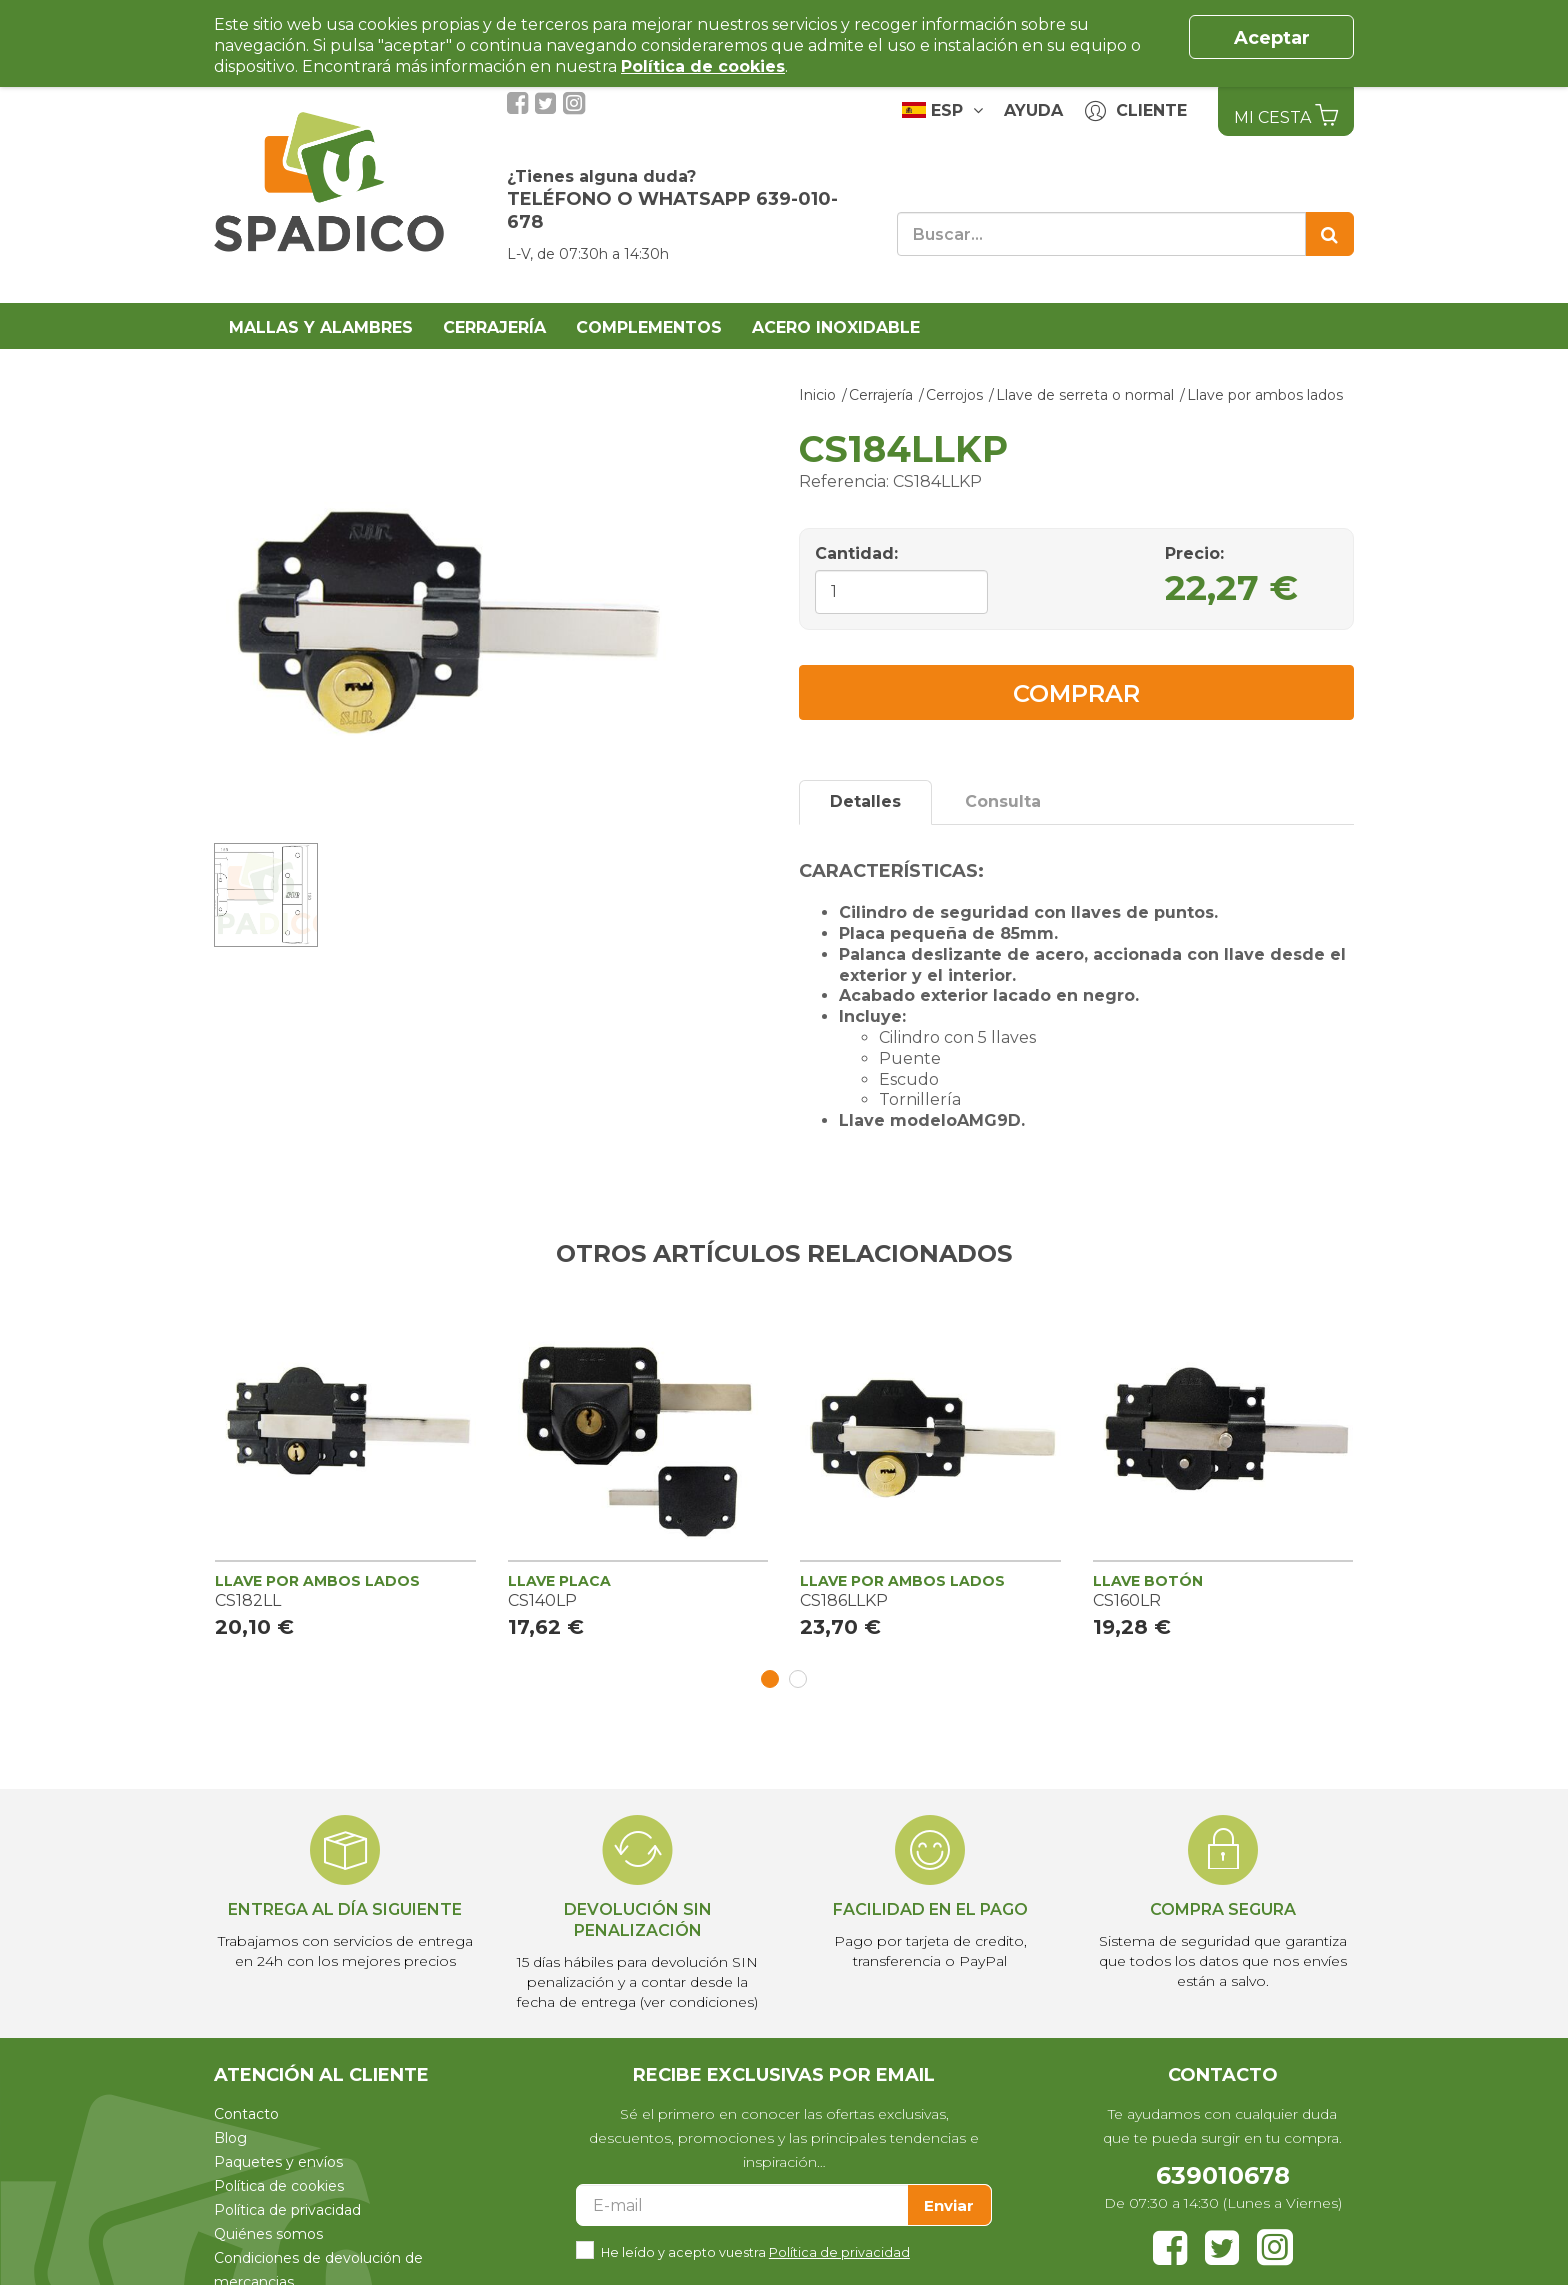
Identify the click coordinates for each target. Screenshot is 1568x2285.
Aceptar (1272, 38)
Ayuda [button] (1033, 110)
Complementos (649, 327)
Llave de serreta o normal (1085, 395)
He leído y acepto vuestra (755, 2250)
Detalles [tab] (865, 801)
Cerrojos (954, 395)
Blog (230, 2138)
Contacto (246, 2114)
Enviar (949, 2205)
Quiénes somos (268, 2234)
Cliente (1136, 111)
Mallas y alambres (321, 327)
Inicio (817, 395)
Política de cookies (279, 2186)
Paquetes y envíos (278, 2162)
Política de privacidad (287, 2210)
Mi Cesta (1286, 115)
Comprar (1076, 693)
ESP (942, 110)
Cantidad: (856, 553)
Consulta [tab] (1003, 801)
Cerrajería (494, 327)
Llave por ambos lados (1265, 395)
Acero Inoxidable (836, 327)
